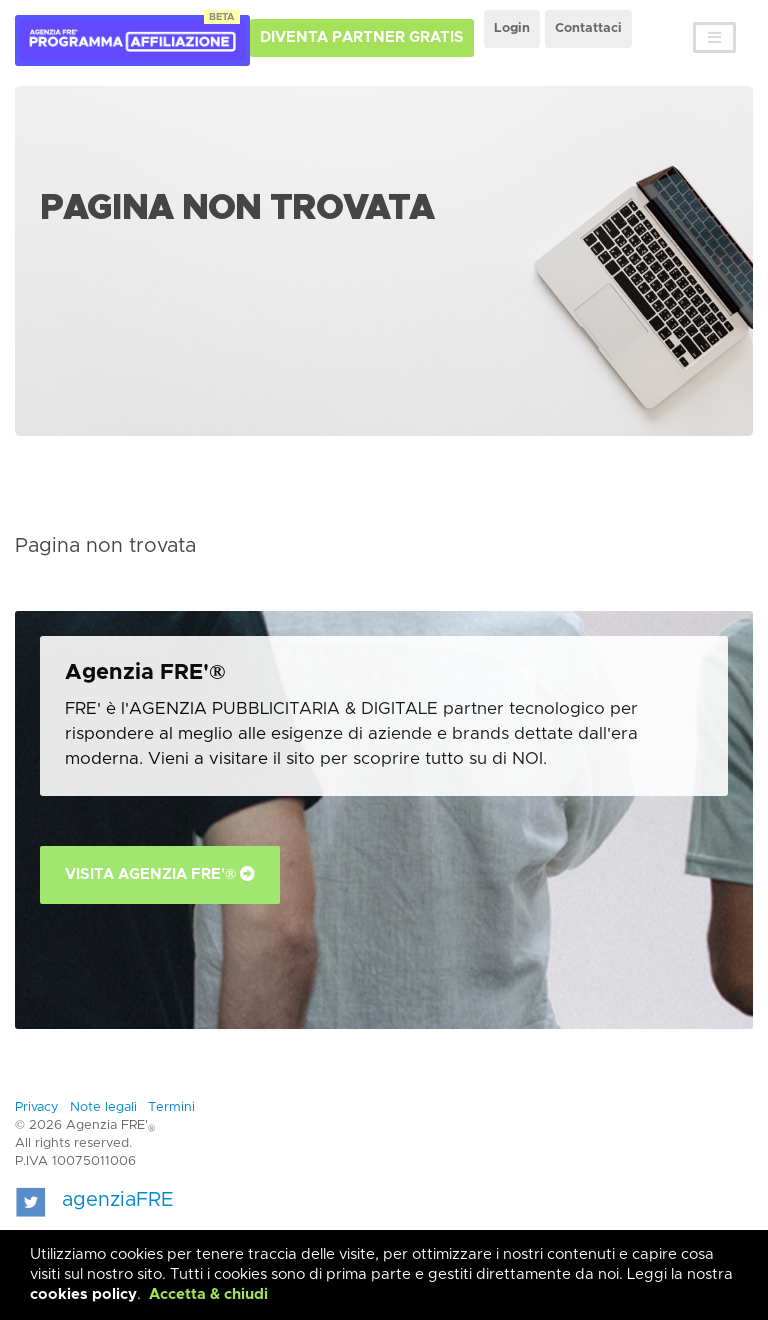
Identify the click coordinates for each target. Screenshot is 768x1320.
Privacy (37, 1107)
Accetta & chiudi (208, 1294)
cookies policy (83, 1294)
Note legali (103, 1107)
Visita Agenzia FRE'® (160, 874)
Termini (171, 1107)
